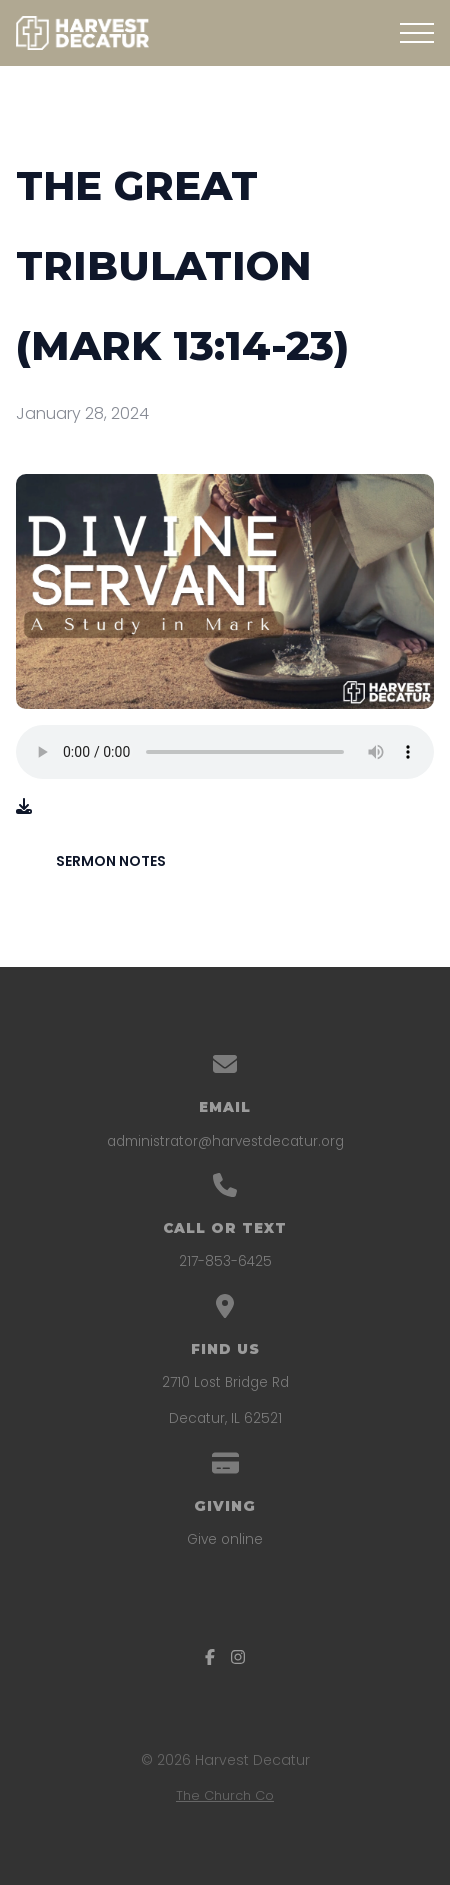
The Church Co (225, 1795)
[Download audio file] (24, 807)
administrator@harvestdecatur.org (225, 1141)
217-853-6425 (225, 1261)
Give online (225, 1539)
